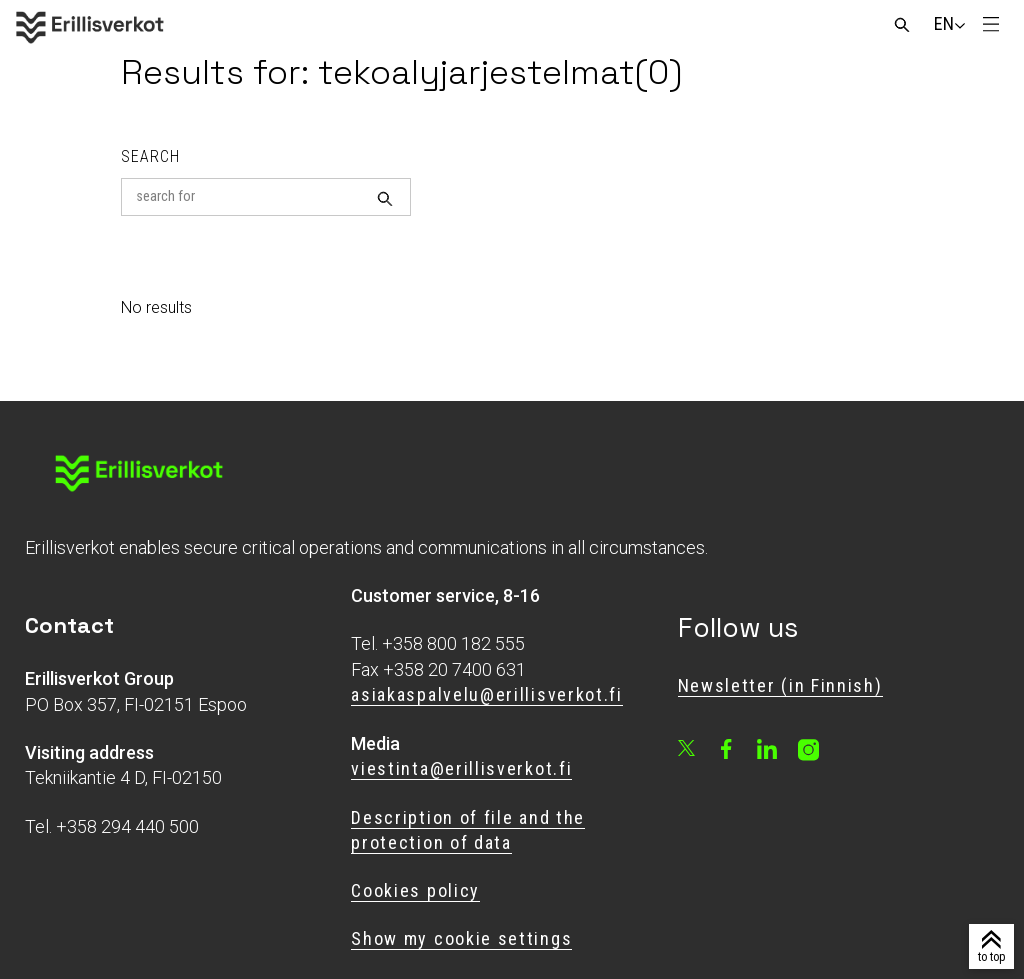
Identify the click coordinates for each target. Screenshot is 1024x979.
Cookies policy (415, 890)
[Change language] (944, 24)
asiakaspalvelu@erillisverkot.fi (486, 694)
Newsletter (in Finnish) (780, 685)
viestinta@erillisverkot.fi (461, 768)
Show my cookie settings (461, 938)
